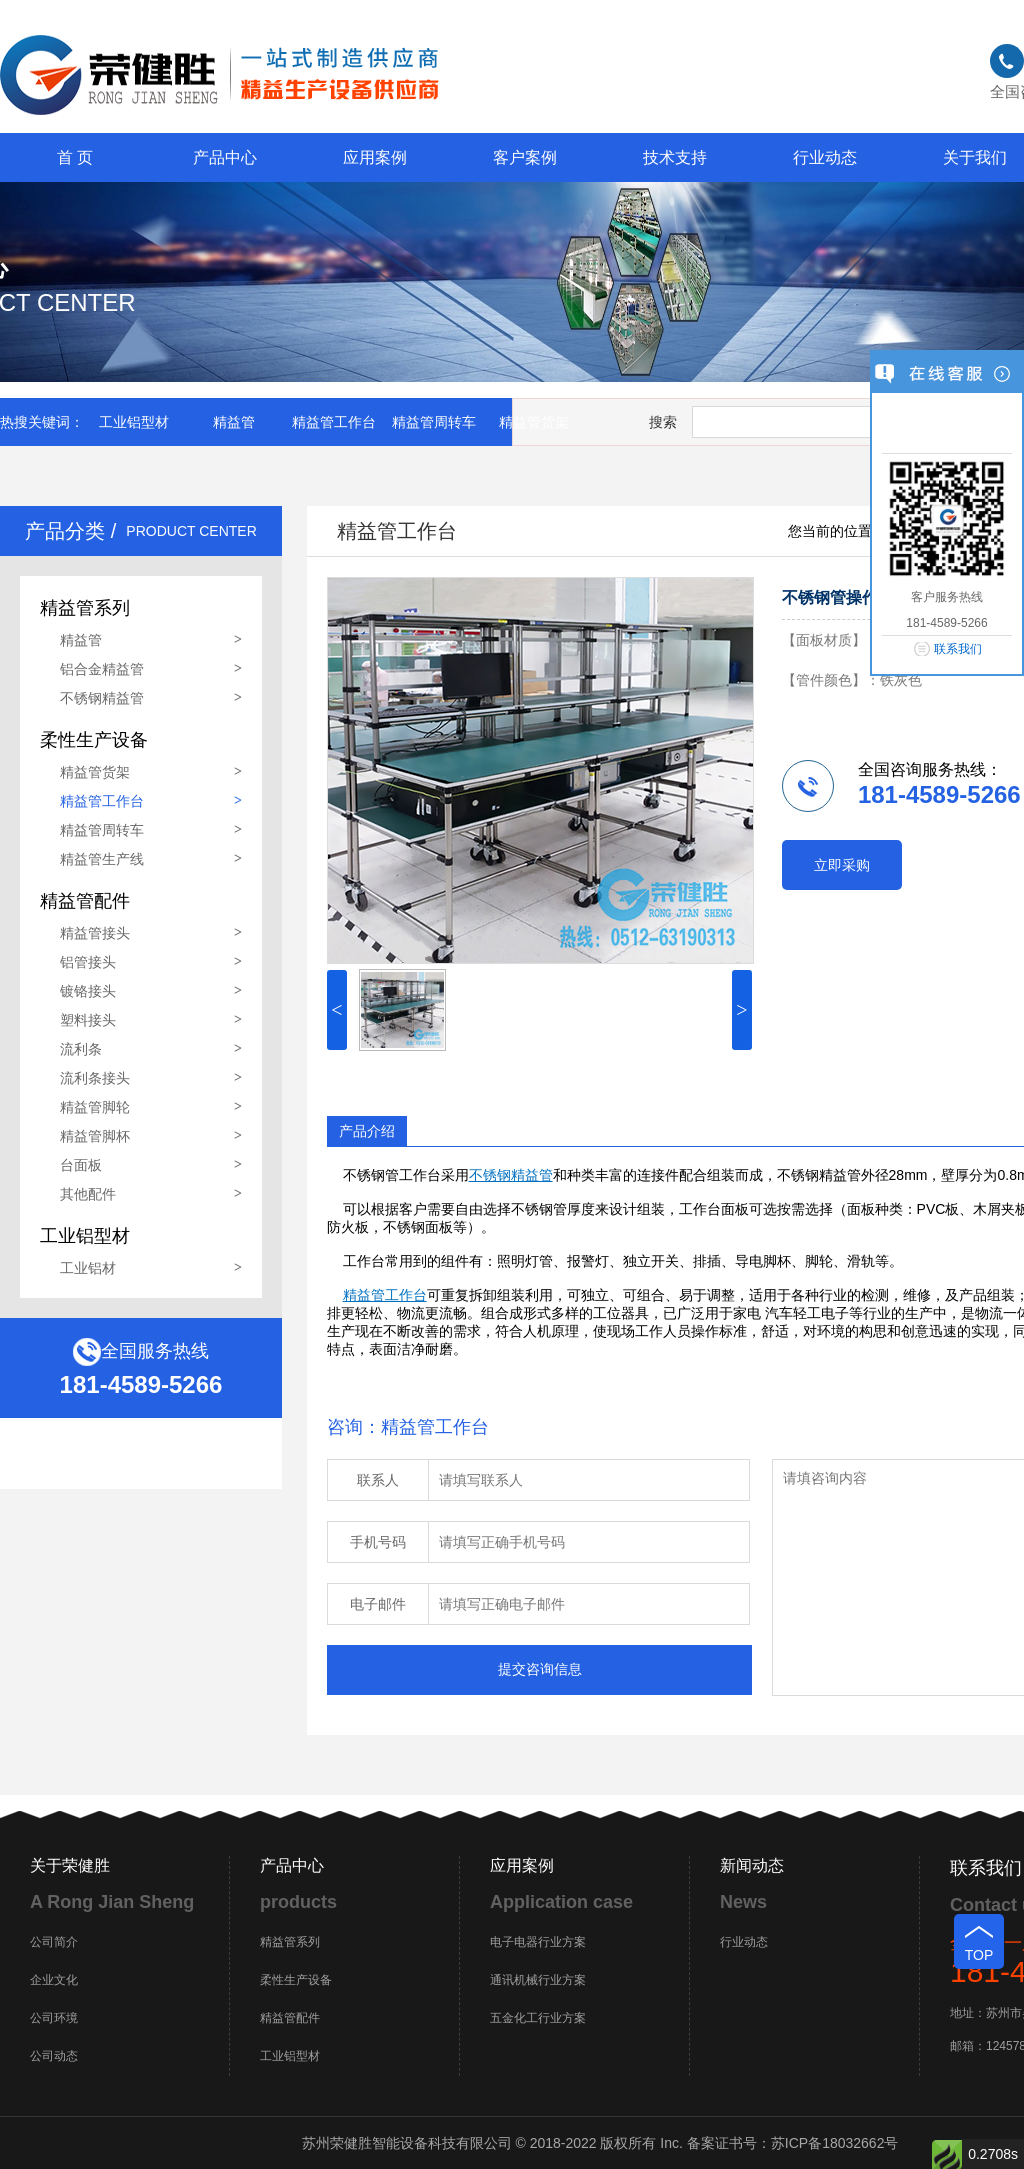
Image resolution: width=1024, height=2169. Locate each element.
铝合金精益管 (102, 669)
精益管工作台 (334, 422)
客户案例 (525, 157)
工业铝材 (88, 1268)
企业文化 (54, 1980)
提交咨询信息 (540, 1669)
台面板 (81, 1165)
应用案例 (375, 157)
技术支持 (675, 157)
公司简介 (54, 1942)
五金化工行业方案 (538, 2018)
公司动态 (54, 2056)
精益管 (234, 422)
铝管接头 (88, 962)
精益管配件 (290, 2018)
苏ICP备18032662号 (835, 2143)
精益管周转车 (434, 422)
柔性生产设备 (296, 1980)
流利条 (81, 1049)
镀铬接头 (88, 991)
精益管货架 (534, 422)
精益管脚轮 (95, 1107)
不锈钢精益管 (102, 698)
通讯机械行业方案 (538, 1980)
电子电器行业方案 (538, 1942)
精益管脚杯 (95, 1136)
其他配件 (88, 1194)
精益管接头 (95, 933)
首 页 (75, 157)
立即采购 (842, 865)
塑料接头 (88, 1020)
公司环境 (54, 2018)
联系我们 (958, 649)
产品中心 (225, 157)
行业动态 (825, 157)
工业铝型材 (134, 422)
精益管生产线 (102, 859)
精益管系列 (290, 1942)
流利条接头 (95, 1078)
